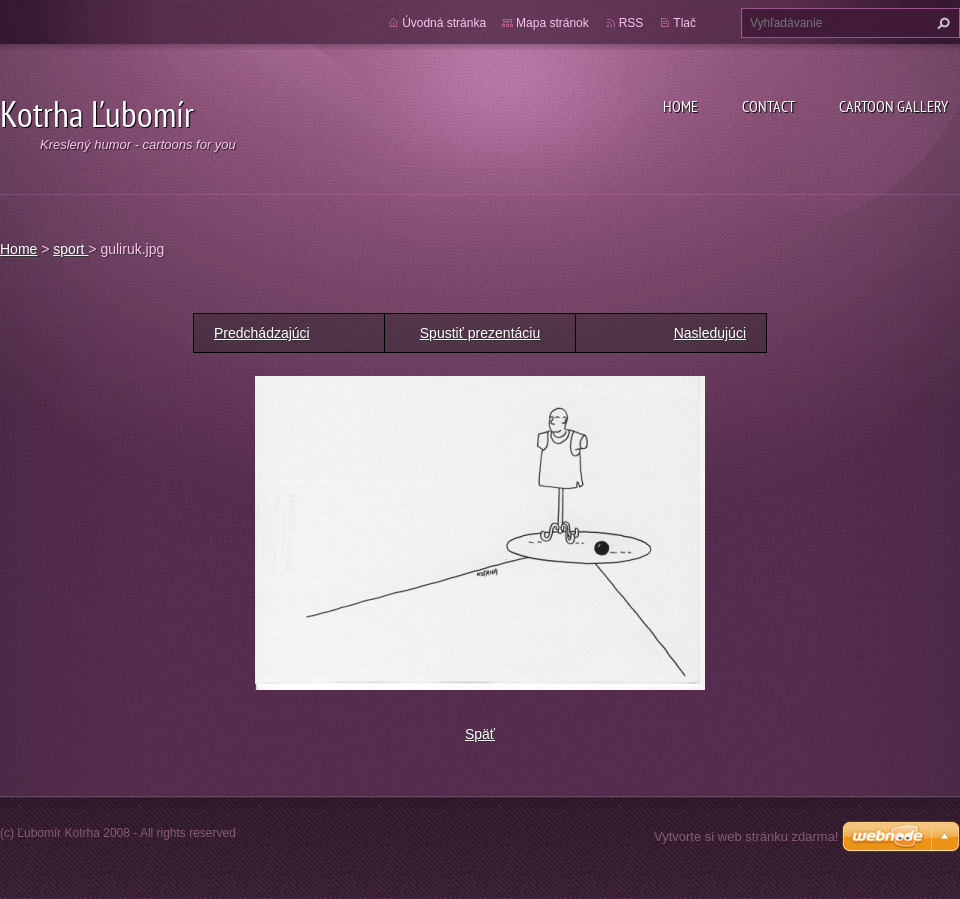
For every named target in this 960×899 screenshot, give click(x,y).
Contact (768, 106)
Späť (480, 734)
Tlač (684, 23)
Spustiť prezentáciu (480, 333)
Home (680, 106)
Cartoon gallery (893, 106)
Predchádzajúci (262, 333)
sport (70, 249)
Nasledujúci (710, 333)
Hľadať (941, 23)
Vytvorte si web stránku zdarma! (746, 836)
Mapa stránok (552, 23)
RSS (631, 23)
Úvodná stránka (444, 23)
